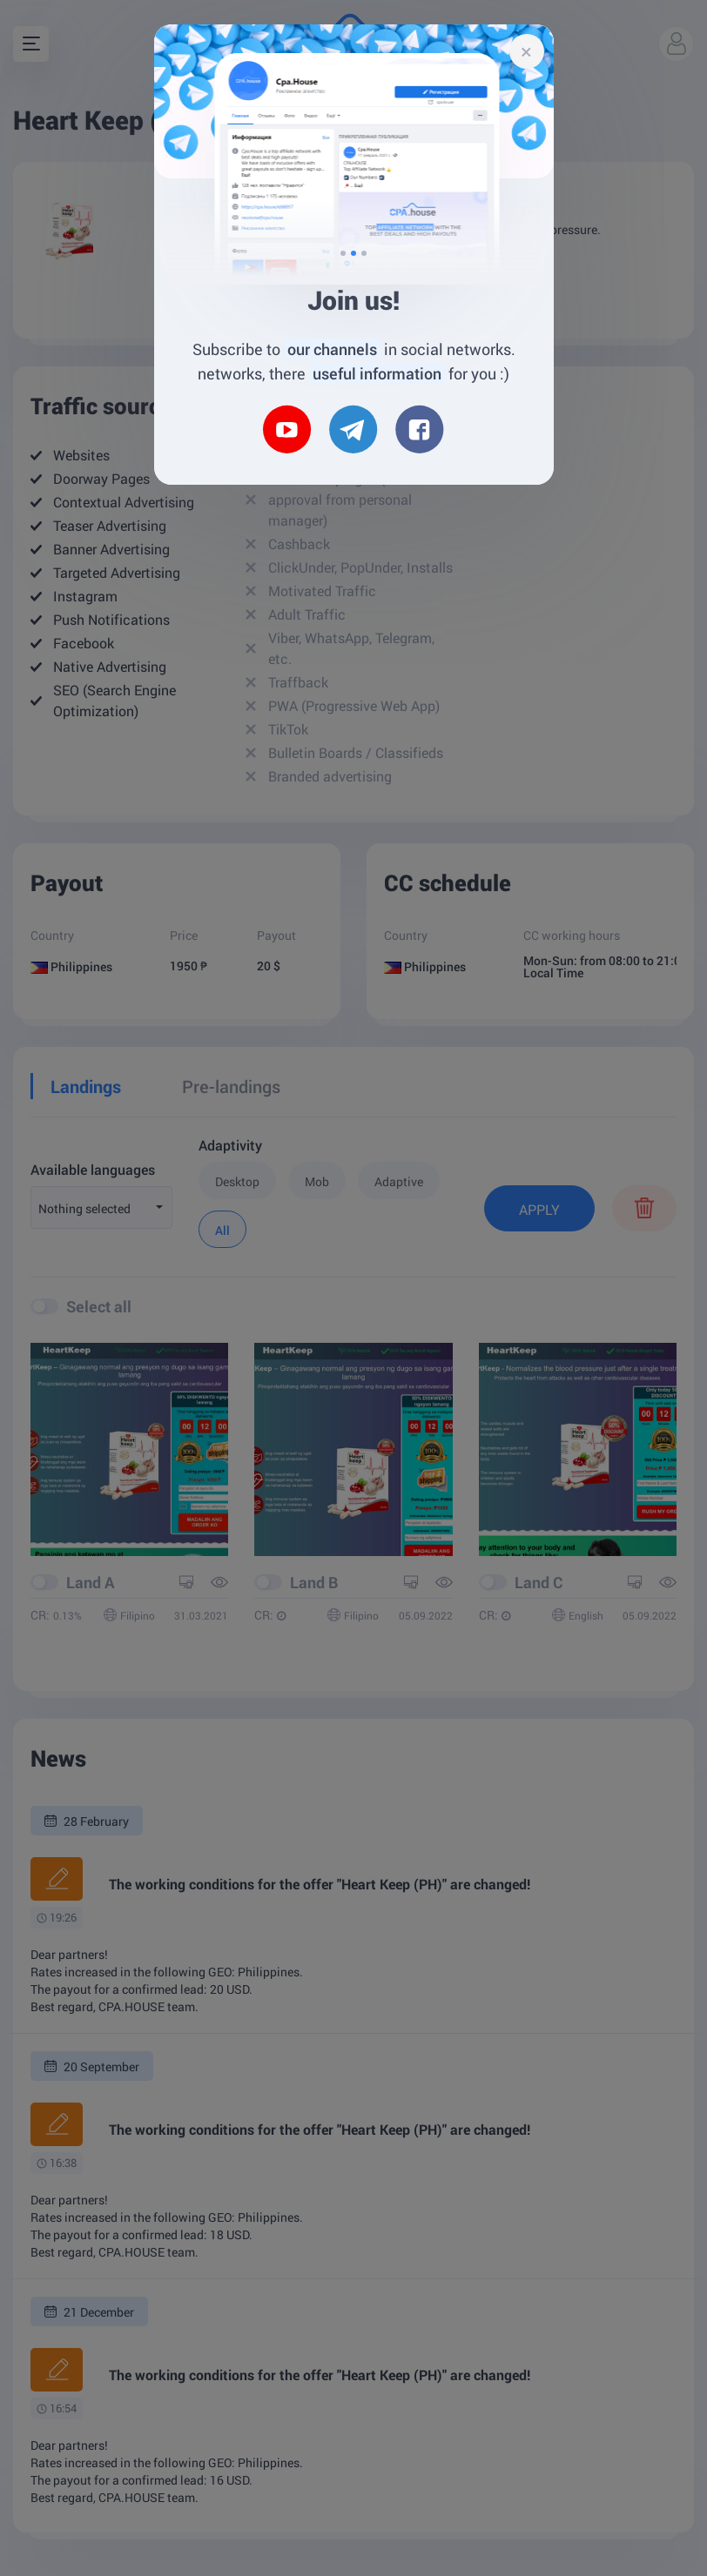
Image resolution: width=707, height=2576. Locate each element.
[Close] (526, 51)
